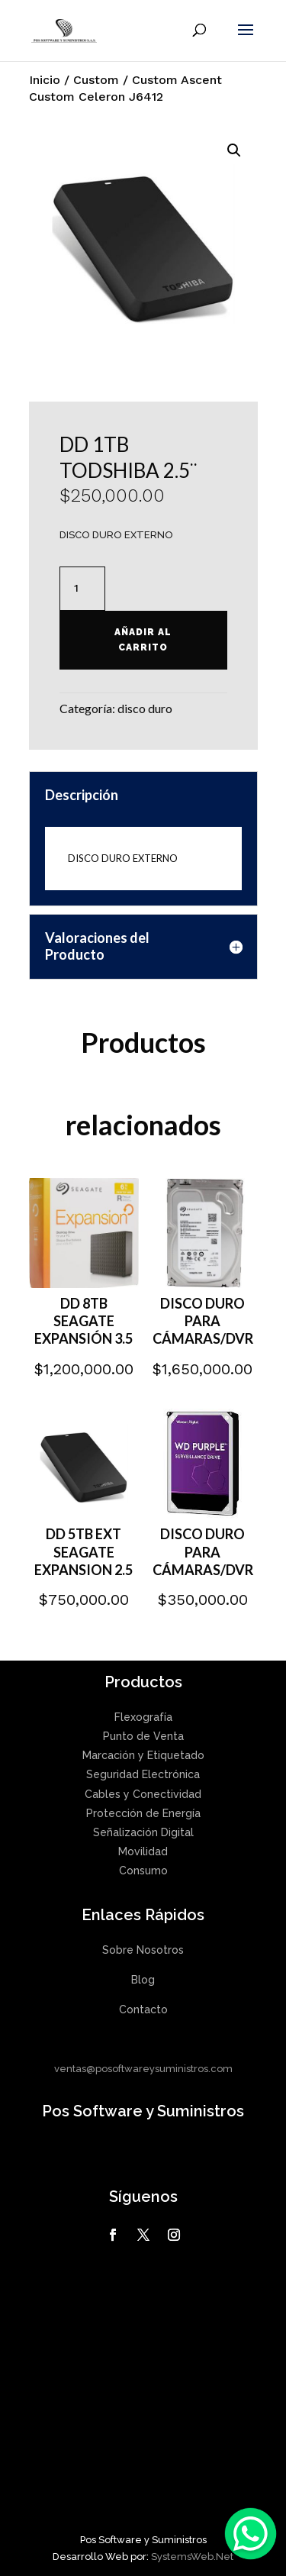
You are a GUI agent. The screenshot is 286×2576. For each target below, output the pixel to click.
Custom (96, 80)
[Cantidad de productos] (82, 589)
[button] (234, 150)
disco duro (144, 708)
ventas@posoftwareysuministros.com (143, 2068)
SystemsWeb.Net (192, 2556)
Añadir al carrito (143, 640)
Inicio (44, 80)
